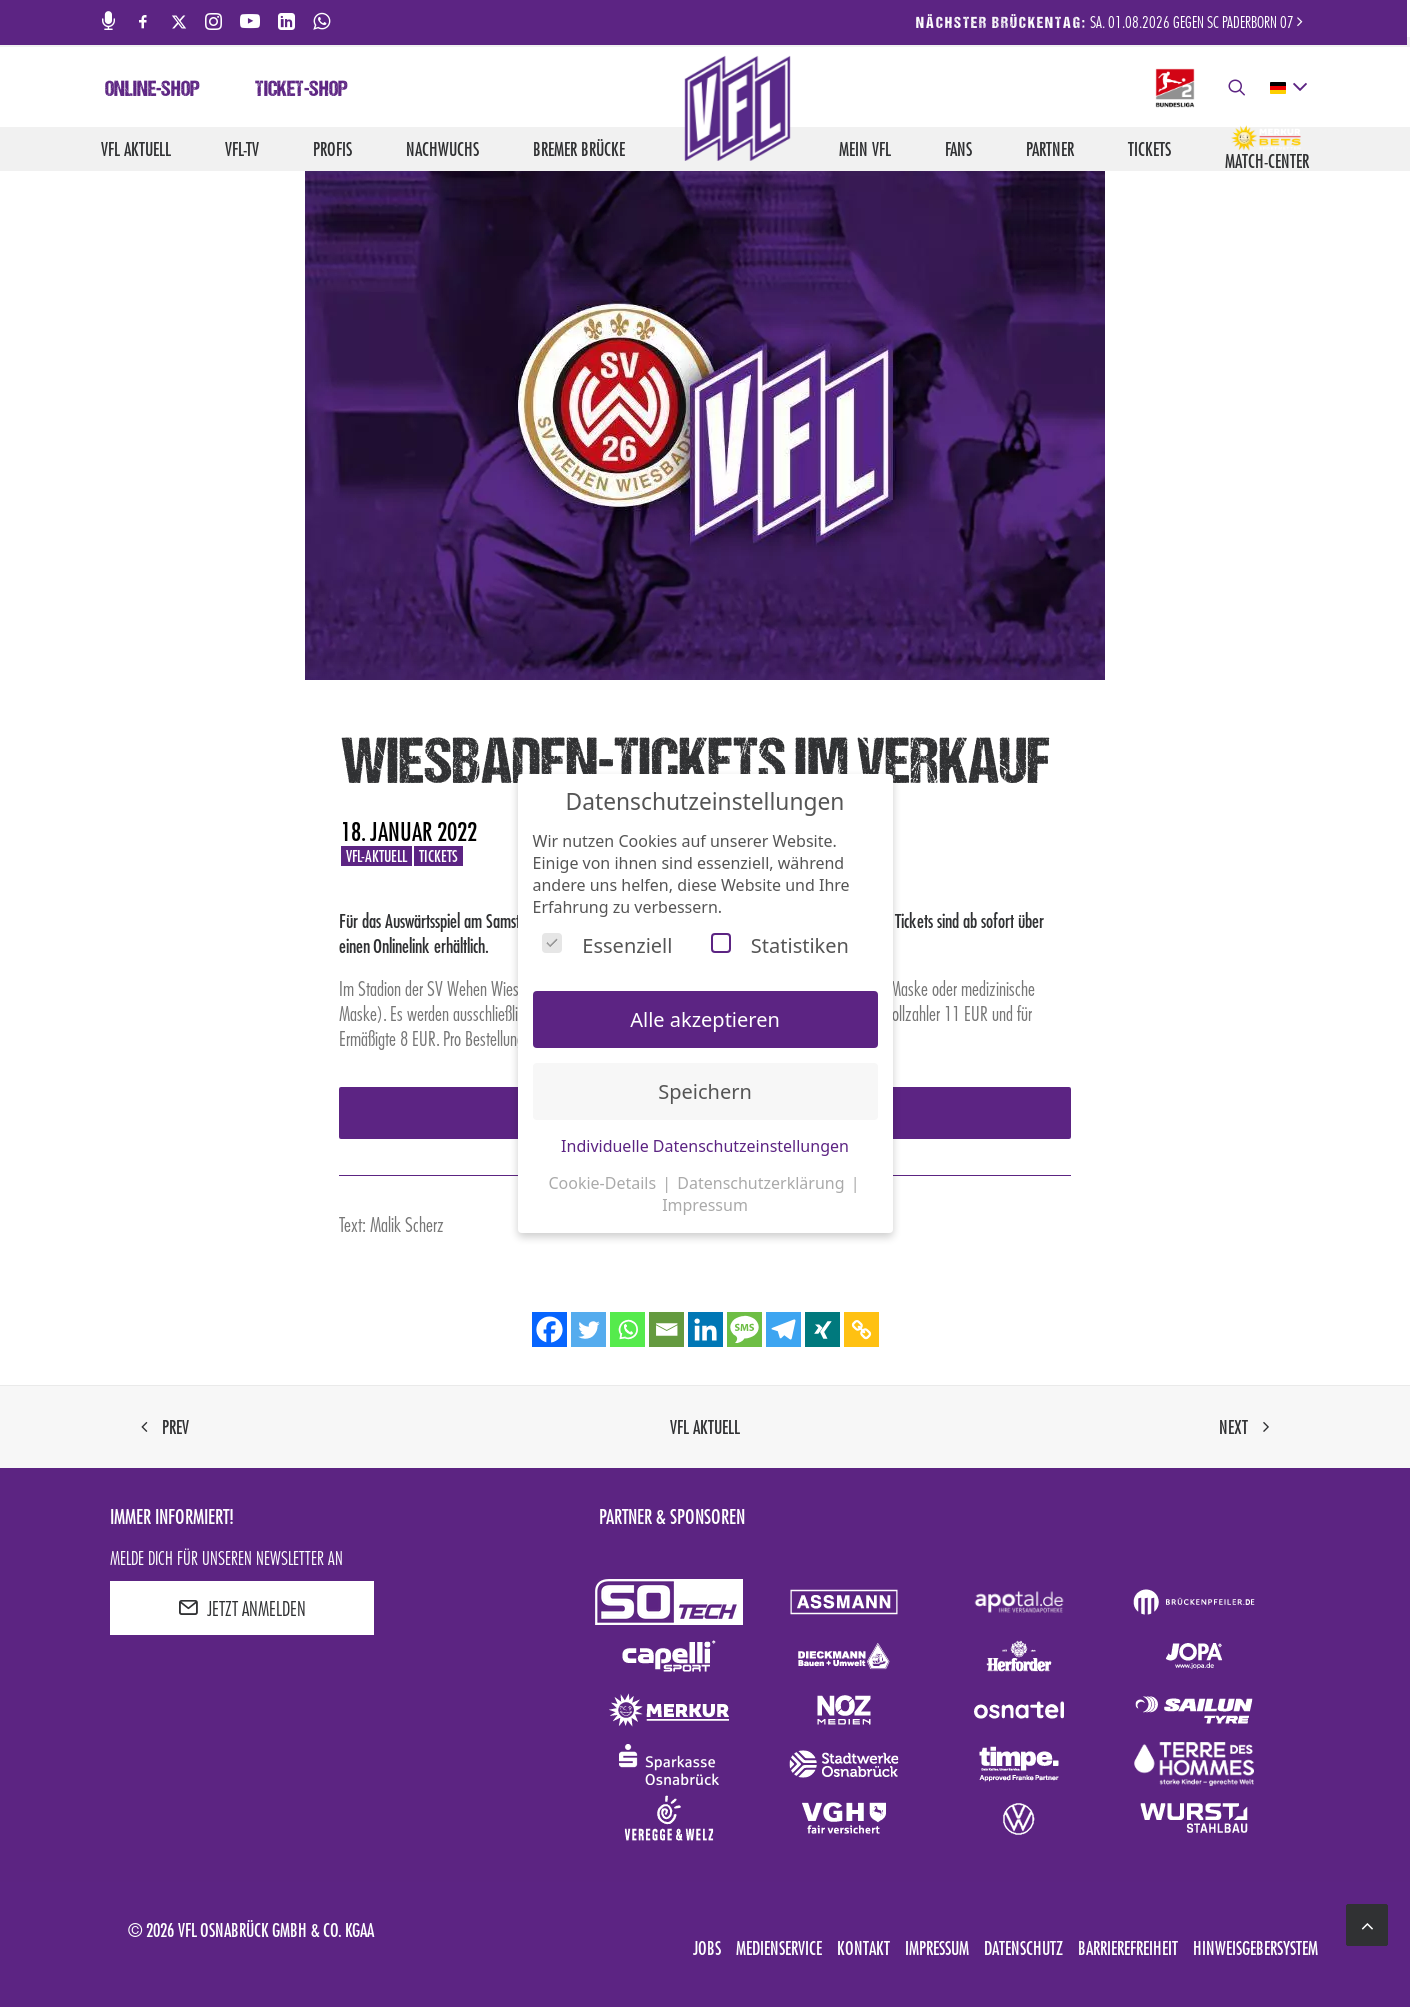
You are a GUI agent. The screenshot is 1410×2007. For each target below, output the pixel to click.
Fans (958, 149)
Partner (1050, 149)
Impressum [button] (705, 1205)
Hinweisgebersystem (1255, 1948)
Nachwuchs (442, 149)
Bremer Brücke (579, 149)
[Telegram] (783, 1329)
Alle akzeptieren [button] (705, 1019)
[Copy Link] (861, 1329)
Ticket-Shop (301, 91)
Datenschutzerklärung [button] (762, 1183)
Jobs (707, 1948)
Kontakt (863, 1948)
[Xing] (822, 1329)
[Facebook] (549, 1329)
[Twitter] (588, 1329)
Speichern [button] (705, 1091)
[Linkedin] (705, 1329)
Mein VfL (865, 149)
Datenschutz (1023, 1948)
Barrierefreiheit (1128, 1948)
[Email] (666, 1329)
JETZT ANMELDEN (242, 1608)
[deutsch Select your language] (1287, 88)
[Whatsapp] (627, 1329)
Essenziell (607, 945)
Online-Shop (152, 91)
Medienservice (779, 1948)
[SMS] (744, 1329)
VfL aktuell (136, 149)
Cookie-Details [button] (604, 1183)
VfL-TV (242, 149)
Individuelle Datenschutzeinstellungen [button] (705, 1146)
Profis (332, 149)
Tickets (1149, 149)
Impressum (937, 1948)
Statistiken (780, 945)
